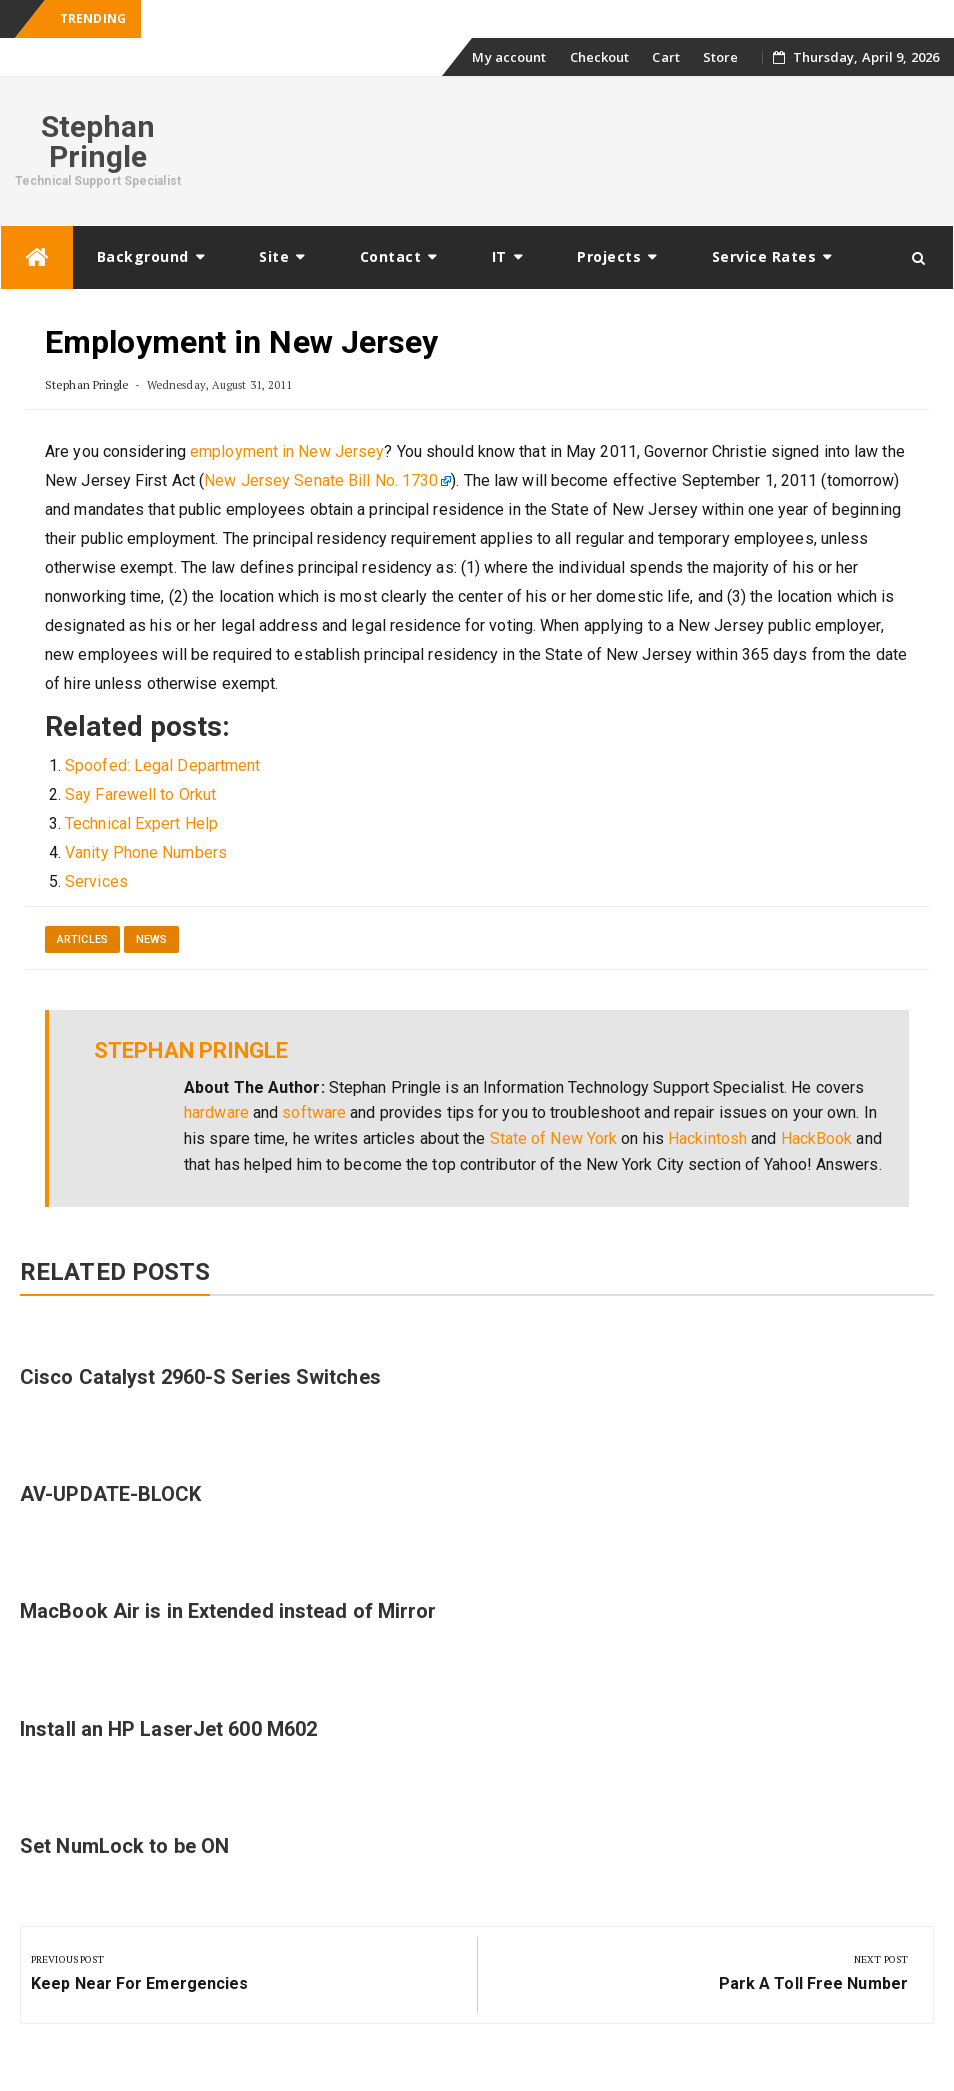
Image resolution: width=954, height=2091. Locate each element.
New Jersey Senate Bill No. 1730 (321, 480)
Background (143, 256)
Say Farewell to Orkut (140, 794)
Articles (82, 939)
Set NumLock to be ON (124, 1846)
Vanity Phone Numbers (146, 852)
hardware (216, 1112)
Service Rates (764, 256)
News (151, 939)
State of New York (554, 1138)
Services (96, 881)
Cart (665, 57)
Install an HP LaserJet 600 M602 (168, 1729)
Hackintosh (707, 1138)
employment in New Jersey (287, 451)
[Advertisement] (575, 148)
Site (274, 256)
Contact (391, 256)
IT (499, 256)
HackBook (817, 1138)
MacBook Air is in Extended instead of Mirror (228, 1611)
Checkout (600, 57)
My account (509, 57)
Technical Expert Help (141, 823)
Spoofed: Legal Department (163, 765)
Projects (609, 256)
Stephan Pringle (98, 141)
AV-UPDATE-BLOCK (111, 1494)
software (314, 1112)
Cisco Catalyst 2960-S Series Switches (200, 1377)
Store (721, 57)
